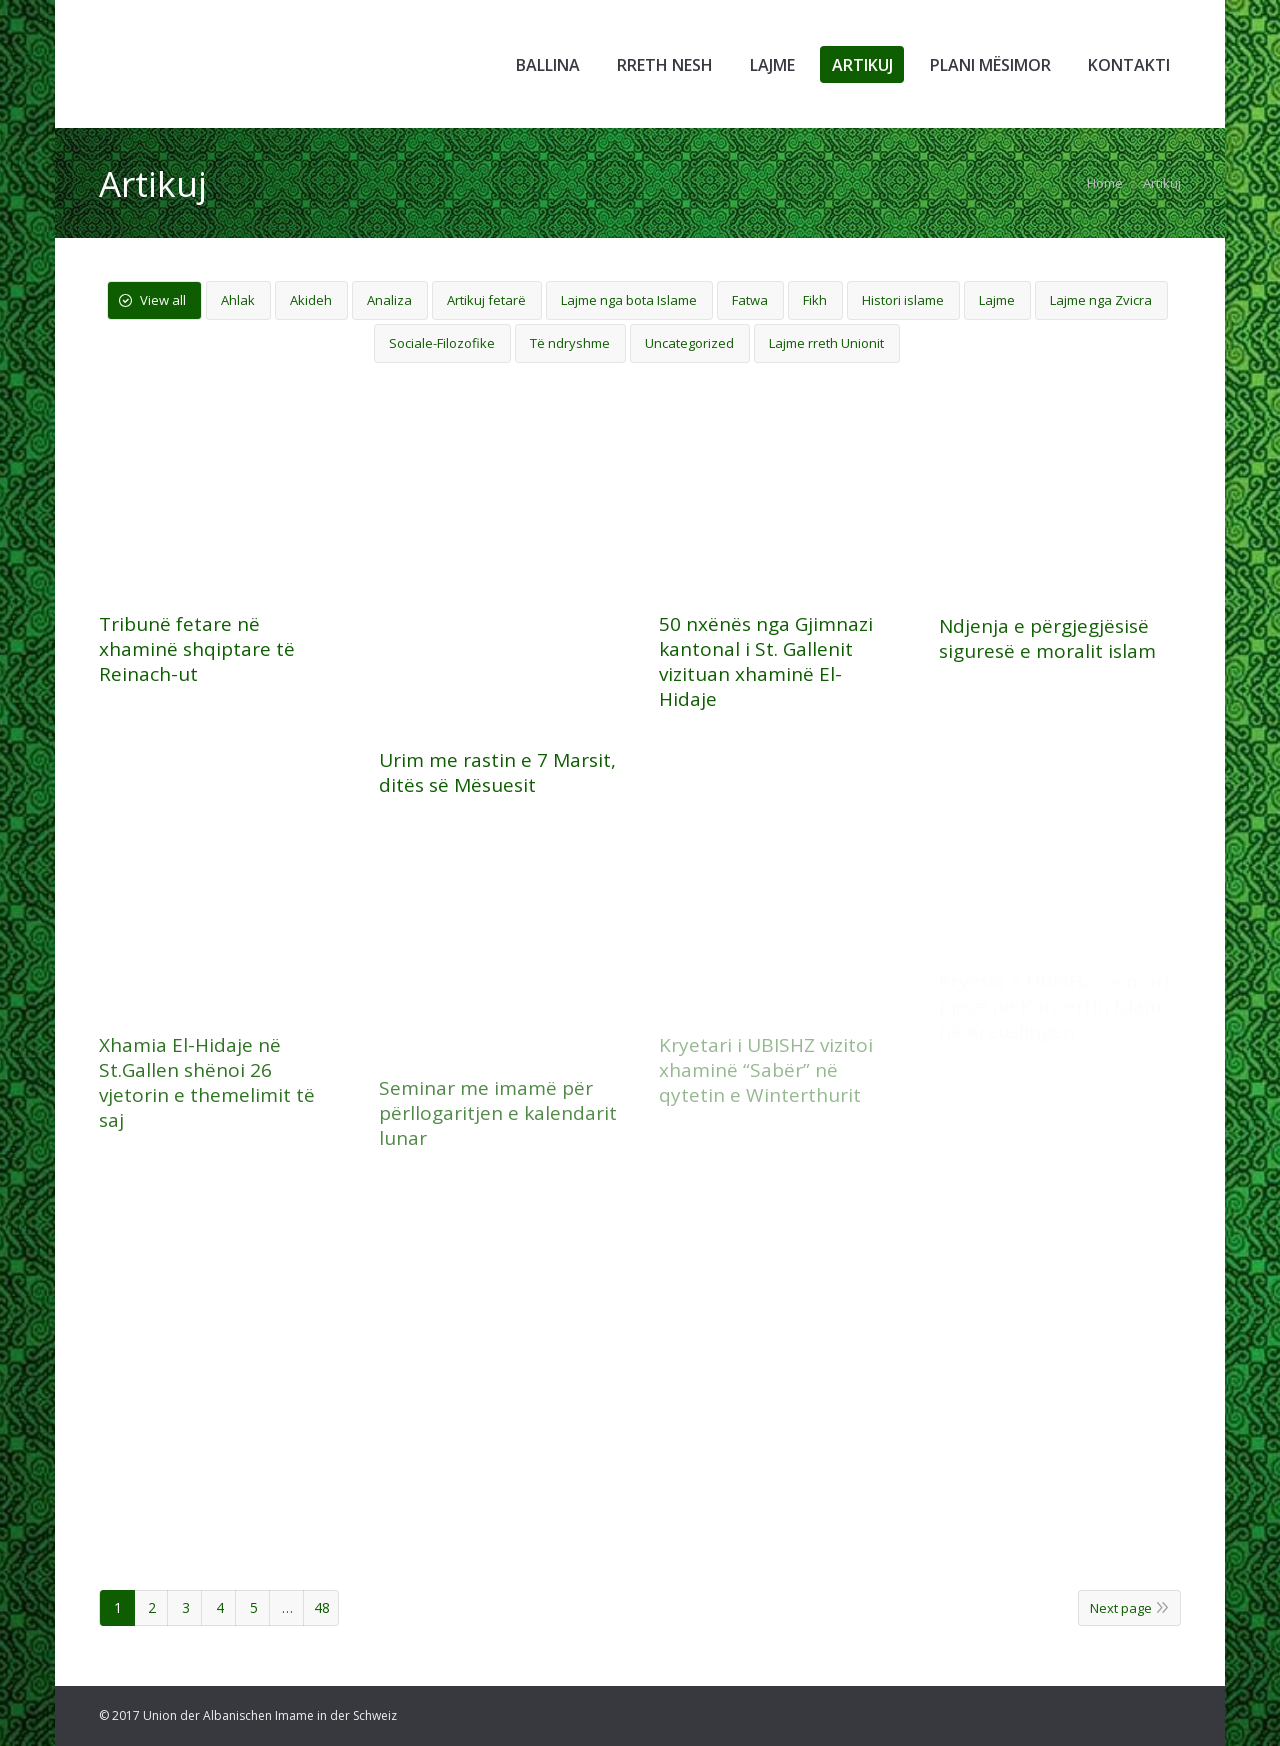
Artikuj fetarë (486, 300)
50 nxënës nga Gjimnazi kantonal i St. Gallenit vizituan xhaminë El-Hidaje (766, 662)
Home (1105, 183)
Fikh (815, 300)
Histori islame (903, 300)
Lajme (997, 300)
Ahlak (238, 300)
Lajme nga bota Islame (629, 300)
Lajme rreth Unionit (826, 343)
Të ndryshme (570, 343)
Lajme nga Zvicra (1101, 300)
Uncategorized (689, 343)
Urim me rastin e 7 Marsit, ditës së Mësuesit (497, 773)
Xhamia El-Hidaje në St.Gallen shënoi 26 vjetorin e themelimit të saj (207, 1083)
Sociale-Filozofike (442, 343)
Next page (1121, 1608)
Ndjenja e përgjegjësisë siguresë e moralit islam (1047, 639)
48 (322, 1607)
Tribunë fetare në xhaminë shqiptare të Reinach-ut (197, 649)
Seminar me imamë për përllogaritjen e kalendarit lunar (498, 1113)
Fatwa (750, 300)
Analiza (389, 300)
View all (163, 300)
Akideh (311, 300)
